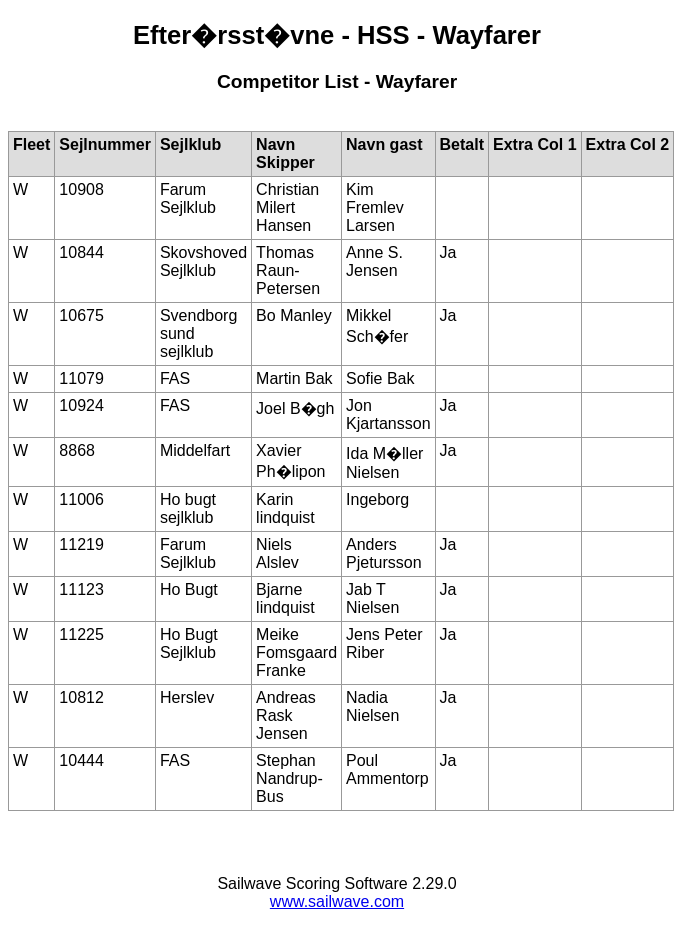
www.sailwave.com (337, 901)
